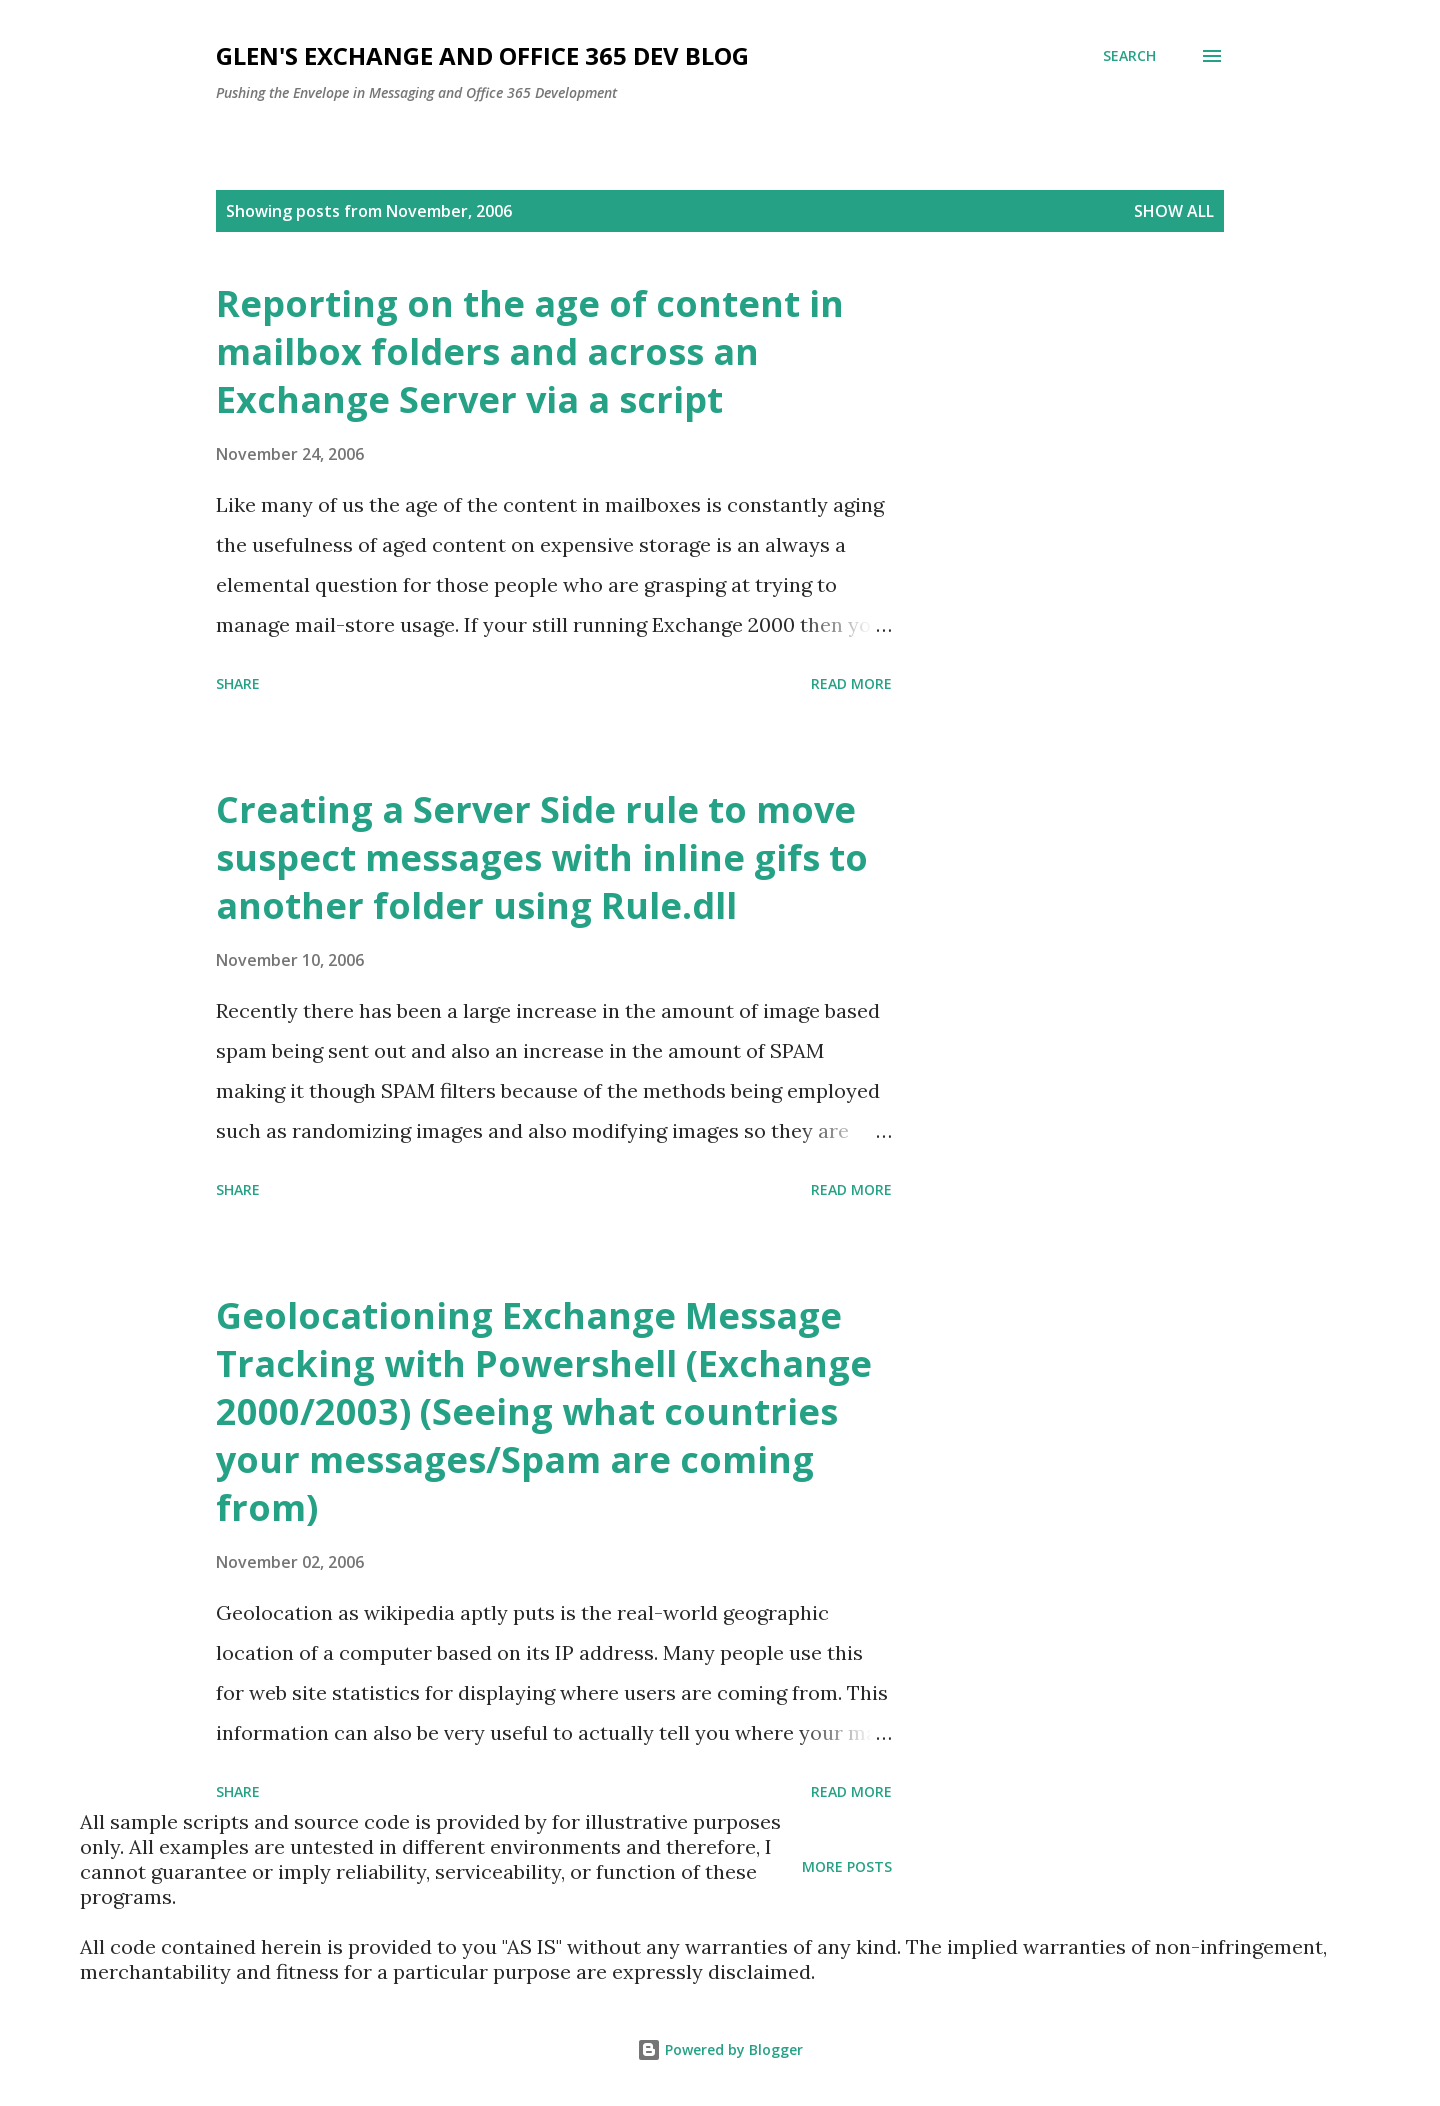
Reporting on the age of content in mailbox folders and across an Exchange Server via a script (530, 351)
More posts (847, 1866)
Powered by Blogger (720, 2049)
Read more (851, 683)
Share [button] (238, 683)
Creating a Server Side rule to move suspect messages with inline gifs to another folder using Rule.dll (542, 857)
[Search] (1129, 56)
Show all (1174, 211)
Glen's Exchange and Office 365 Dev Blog (482, 55)
